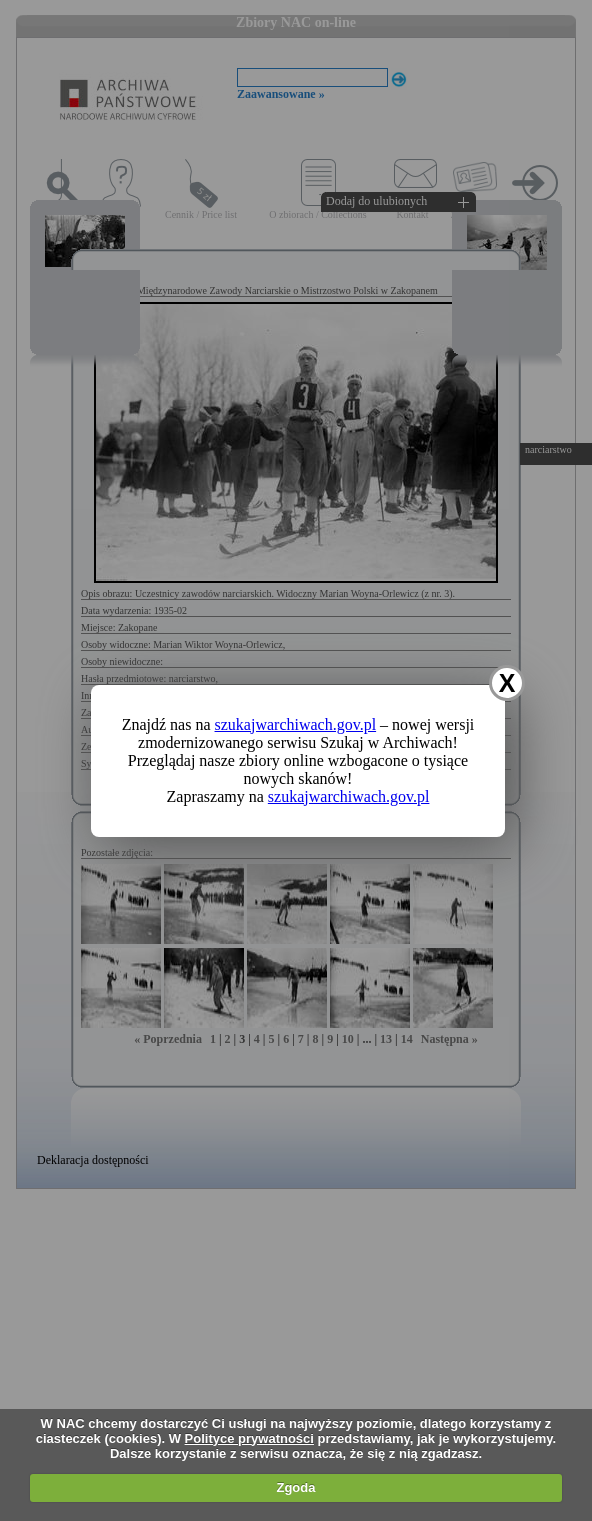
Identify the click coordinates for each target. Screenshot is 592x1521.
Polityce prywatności (249, 1438)
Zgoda (295, 1487)
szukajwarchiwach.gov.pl (296, 724)
